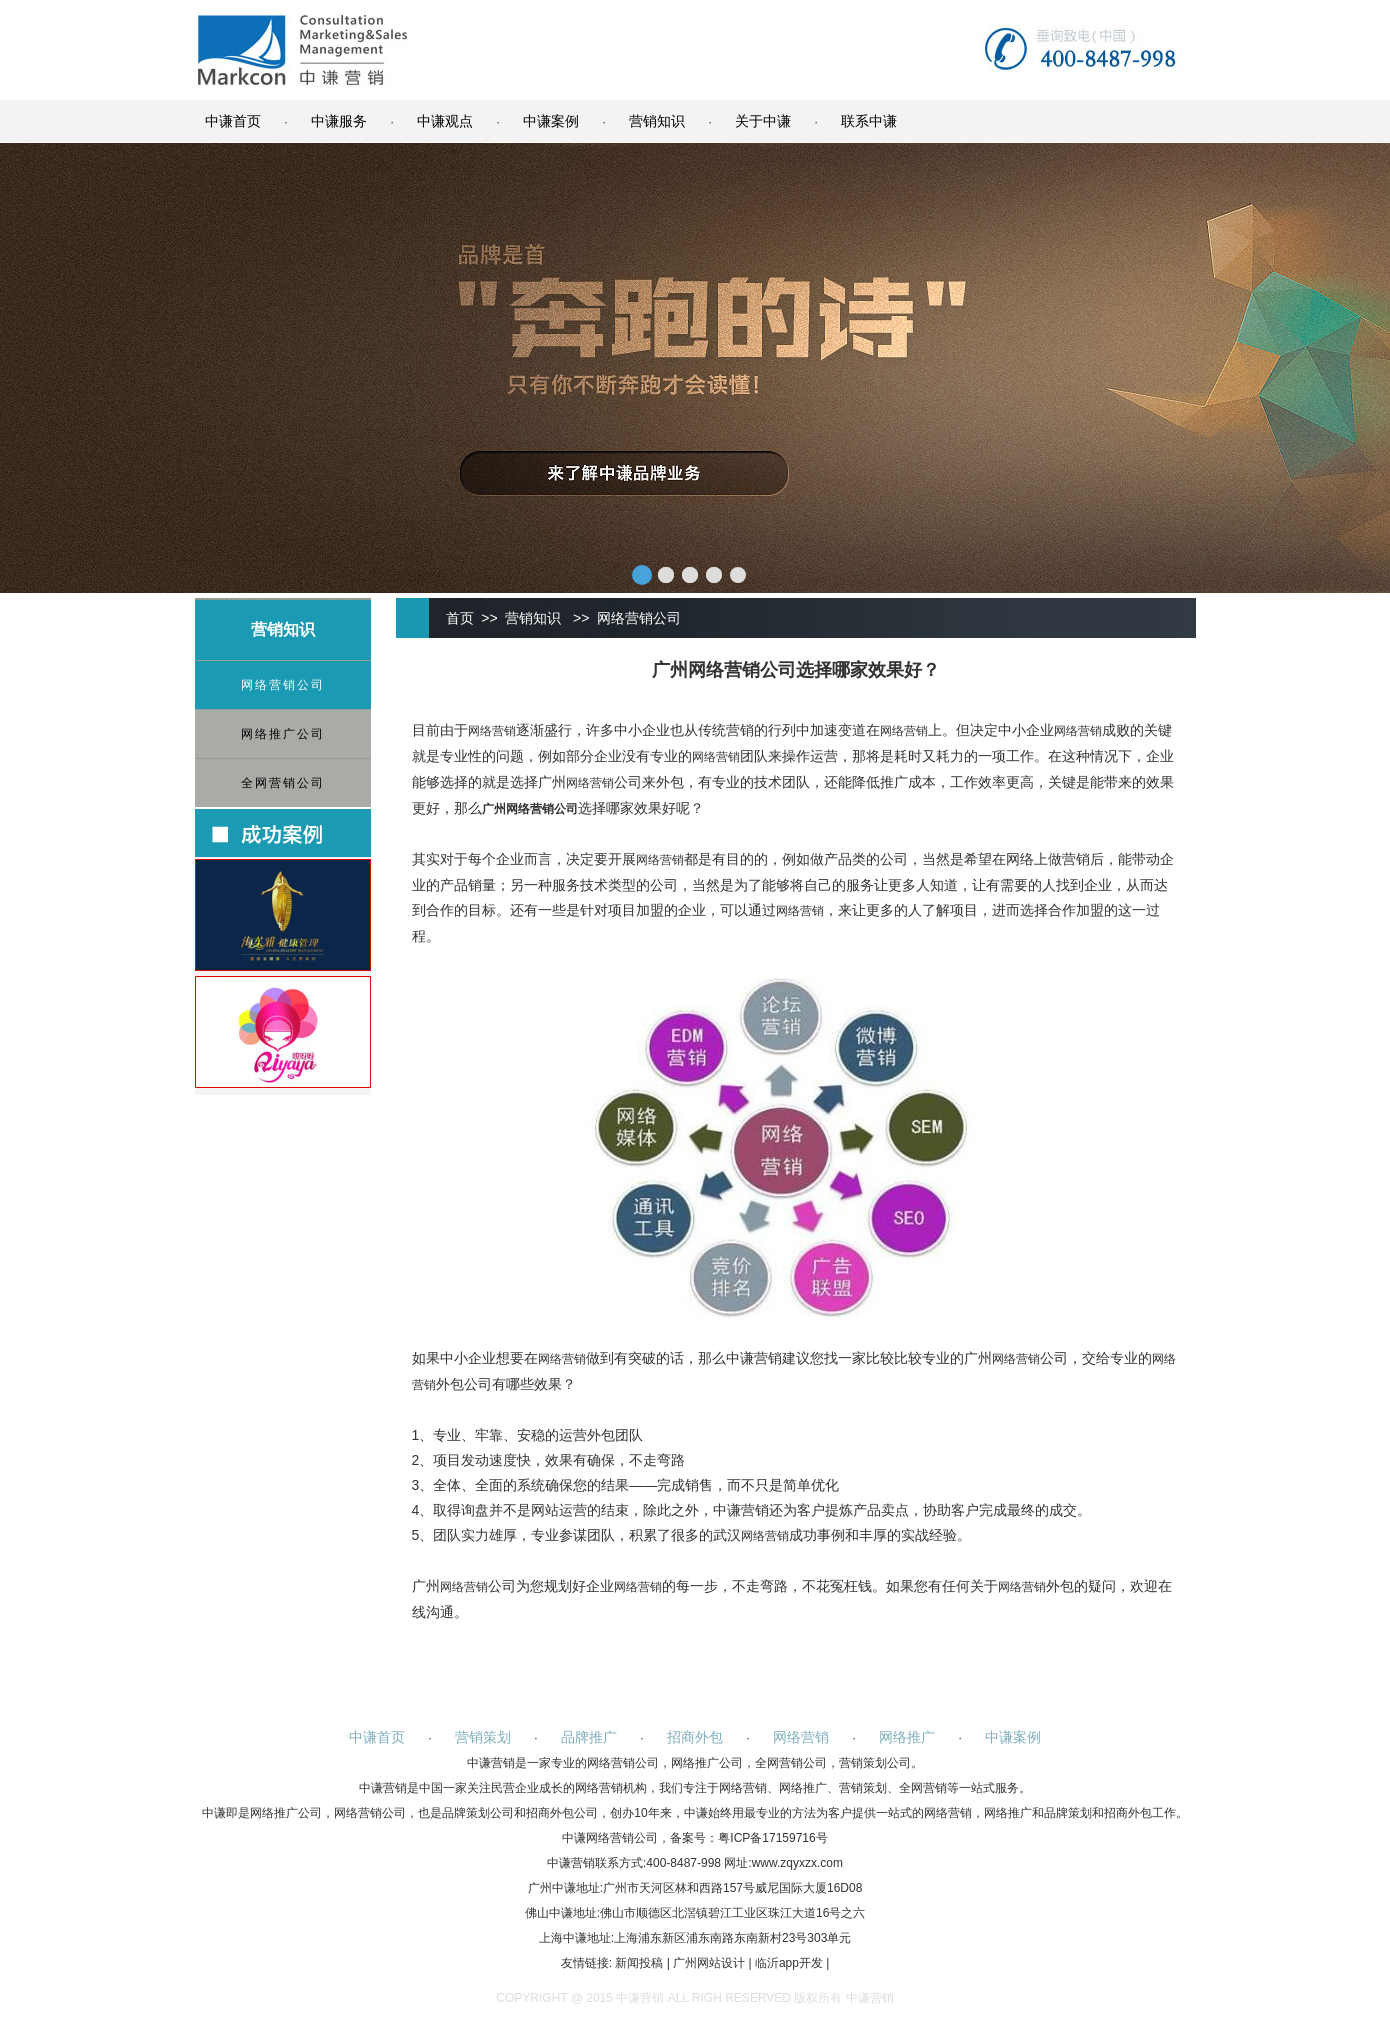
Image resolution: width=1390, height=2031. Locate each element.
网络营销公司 (283, 685)
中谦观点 (445, 121)
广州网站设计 (709, 1963)
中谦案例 (551, 121)
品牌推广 (589, 1737)
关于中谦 (763, 121)
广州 (494, 809)
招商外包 (695, 1737)
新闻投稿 (639, 1963)
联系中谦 (869, 121)
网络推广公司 (283, 734)
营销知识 (657, 121)
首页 (460, 618)
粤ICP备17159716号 (772, 1838)
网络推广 (907, 1737)
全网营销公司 (283, 783)
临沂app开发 (789, 1963)
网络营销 (492, 731)
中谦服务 (339, 121)
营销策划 (483, 1737)
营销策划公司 (875, 1763)
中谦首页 (233, 121)
